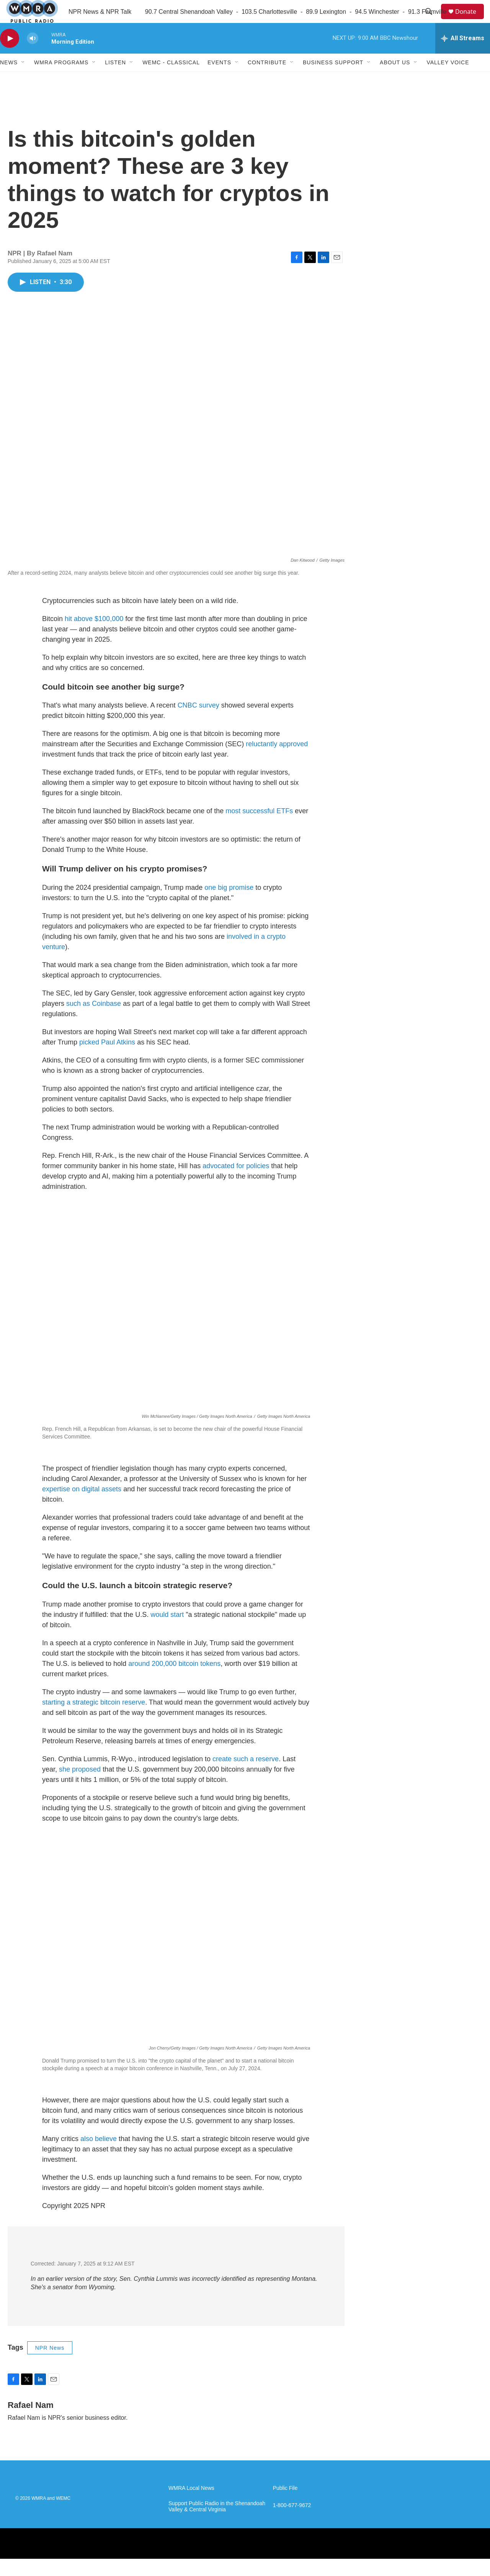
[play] (9, 55)
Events (219, 80)
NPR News (49, 2365)
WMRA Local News (191, 2505)
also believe (98, 2156)
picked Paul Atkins (107, 1059)
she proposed (80, 1786)
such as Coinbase (93, 1021)
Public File (285, 2505)
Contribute (267, 80)
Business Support (333, 80)
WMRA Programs (61, 80)
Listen (115, 80)
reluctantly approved (277, 761)
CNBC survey (198, 722)
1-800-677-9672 (292, 2522)
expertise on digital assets (81, 1506)
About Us (395, 80)
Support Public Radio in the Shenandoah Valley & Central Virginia (216, 2524)
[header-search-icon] (432, 20)
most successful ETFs (259, 828)
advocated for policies (236, 1183)
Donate (470, 20)
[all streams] (462, 55)
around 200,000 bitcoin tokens (174, 1681)
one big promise (228, 905)
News (9, 80)
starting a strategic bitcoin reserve (93, 1719)
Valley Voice (447, 80)
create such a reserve (245, 1776)
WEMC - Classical (171, 80)
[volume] (32, 55)
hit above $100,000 (94, 636)
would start (167, 1632)
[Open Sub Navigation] (23, 80)
